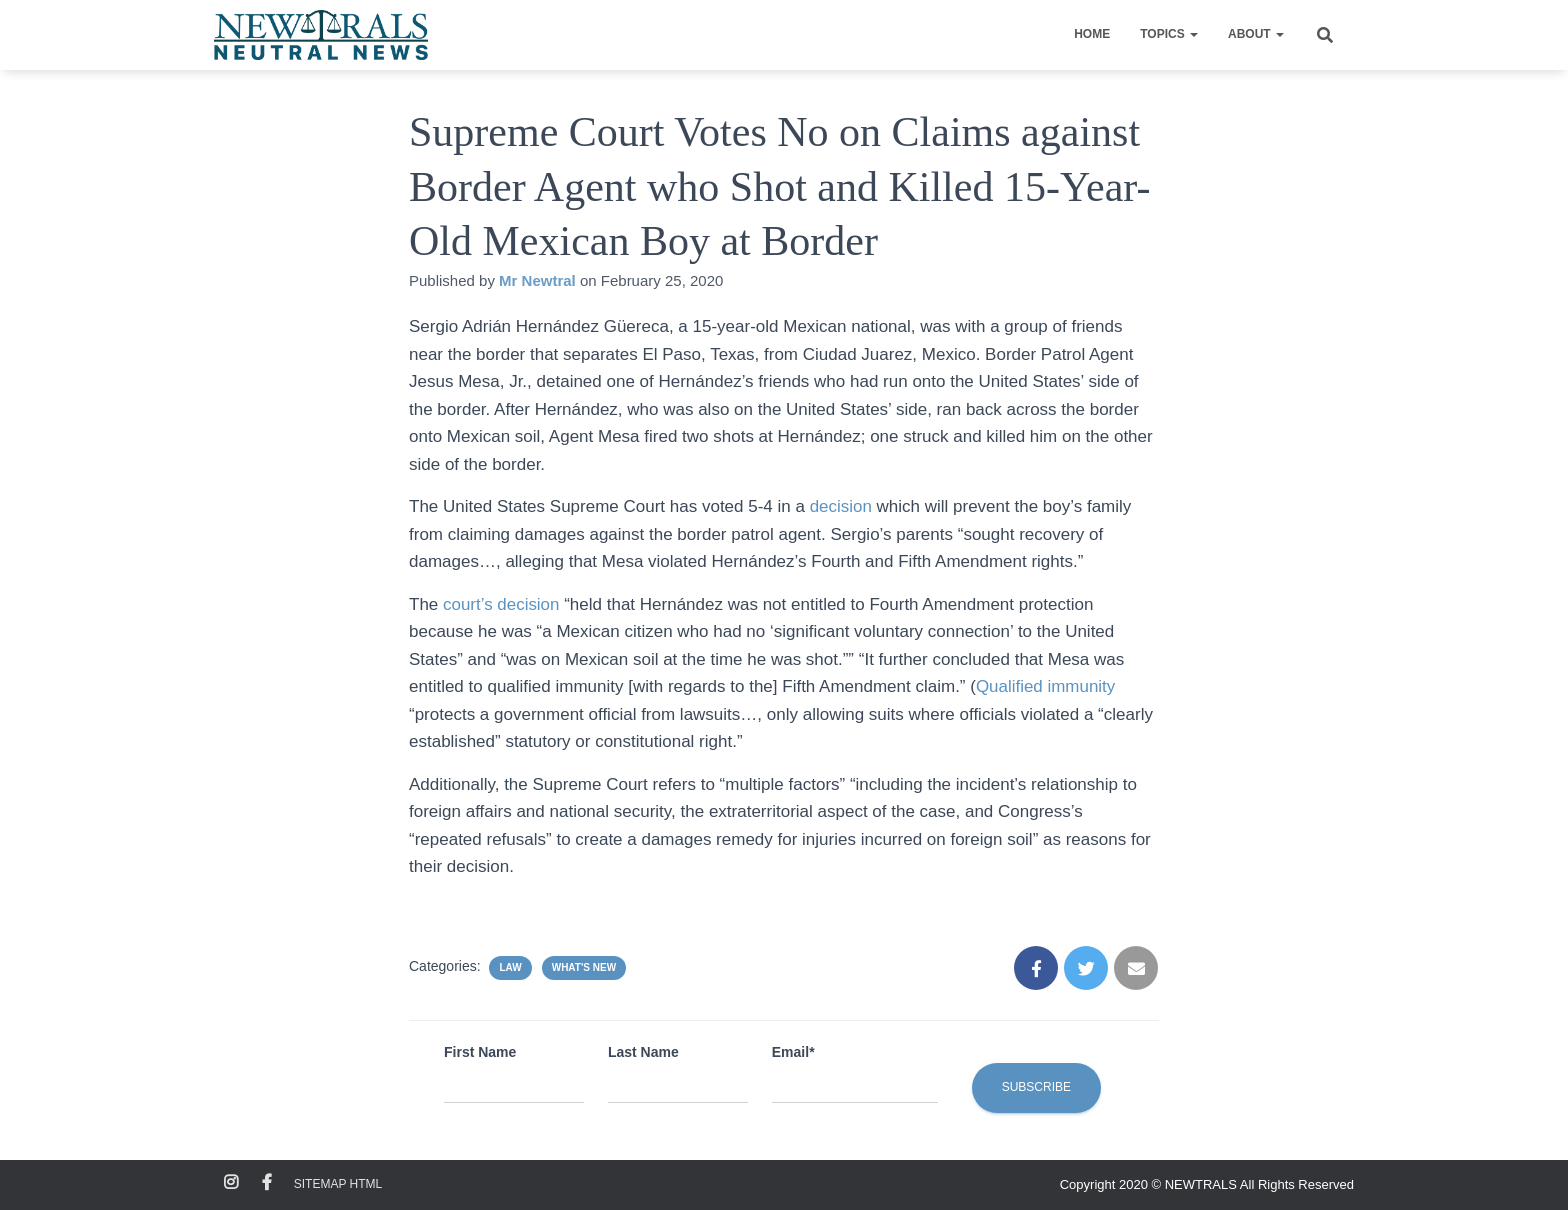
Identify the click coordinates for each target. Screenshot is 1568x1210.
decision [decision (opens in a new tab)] (843, 506)
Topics (1169, 34)
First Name (480, 1052)
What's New (584, 967)
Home (1092, 34)
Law (510, 967)
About (1256, 34)
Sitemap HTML (338, 1184)
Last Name (643, 1052)
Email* (793, 1052)
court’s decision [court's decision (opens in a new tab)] (501, 604)
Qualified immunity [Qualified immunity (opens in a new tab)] (1046, 686)
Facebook (267, 1183)
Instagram (231, 1183)
